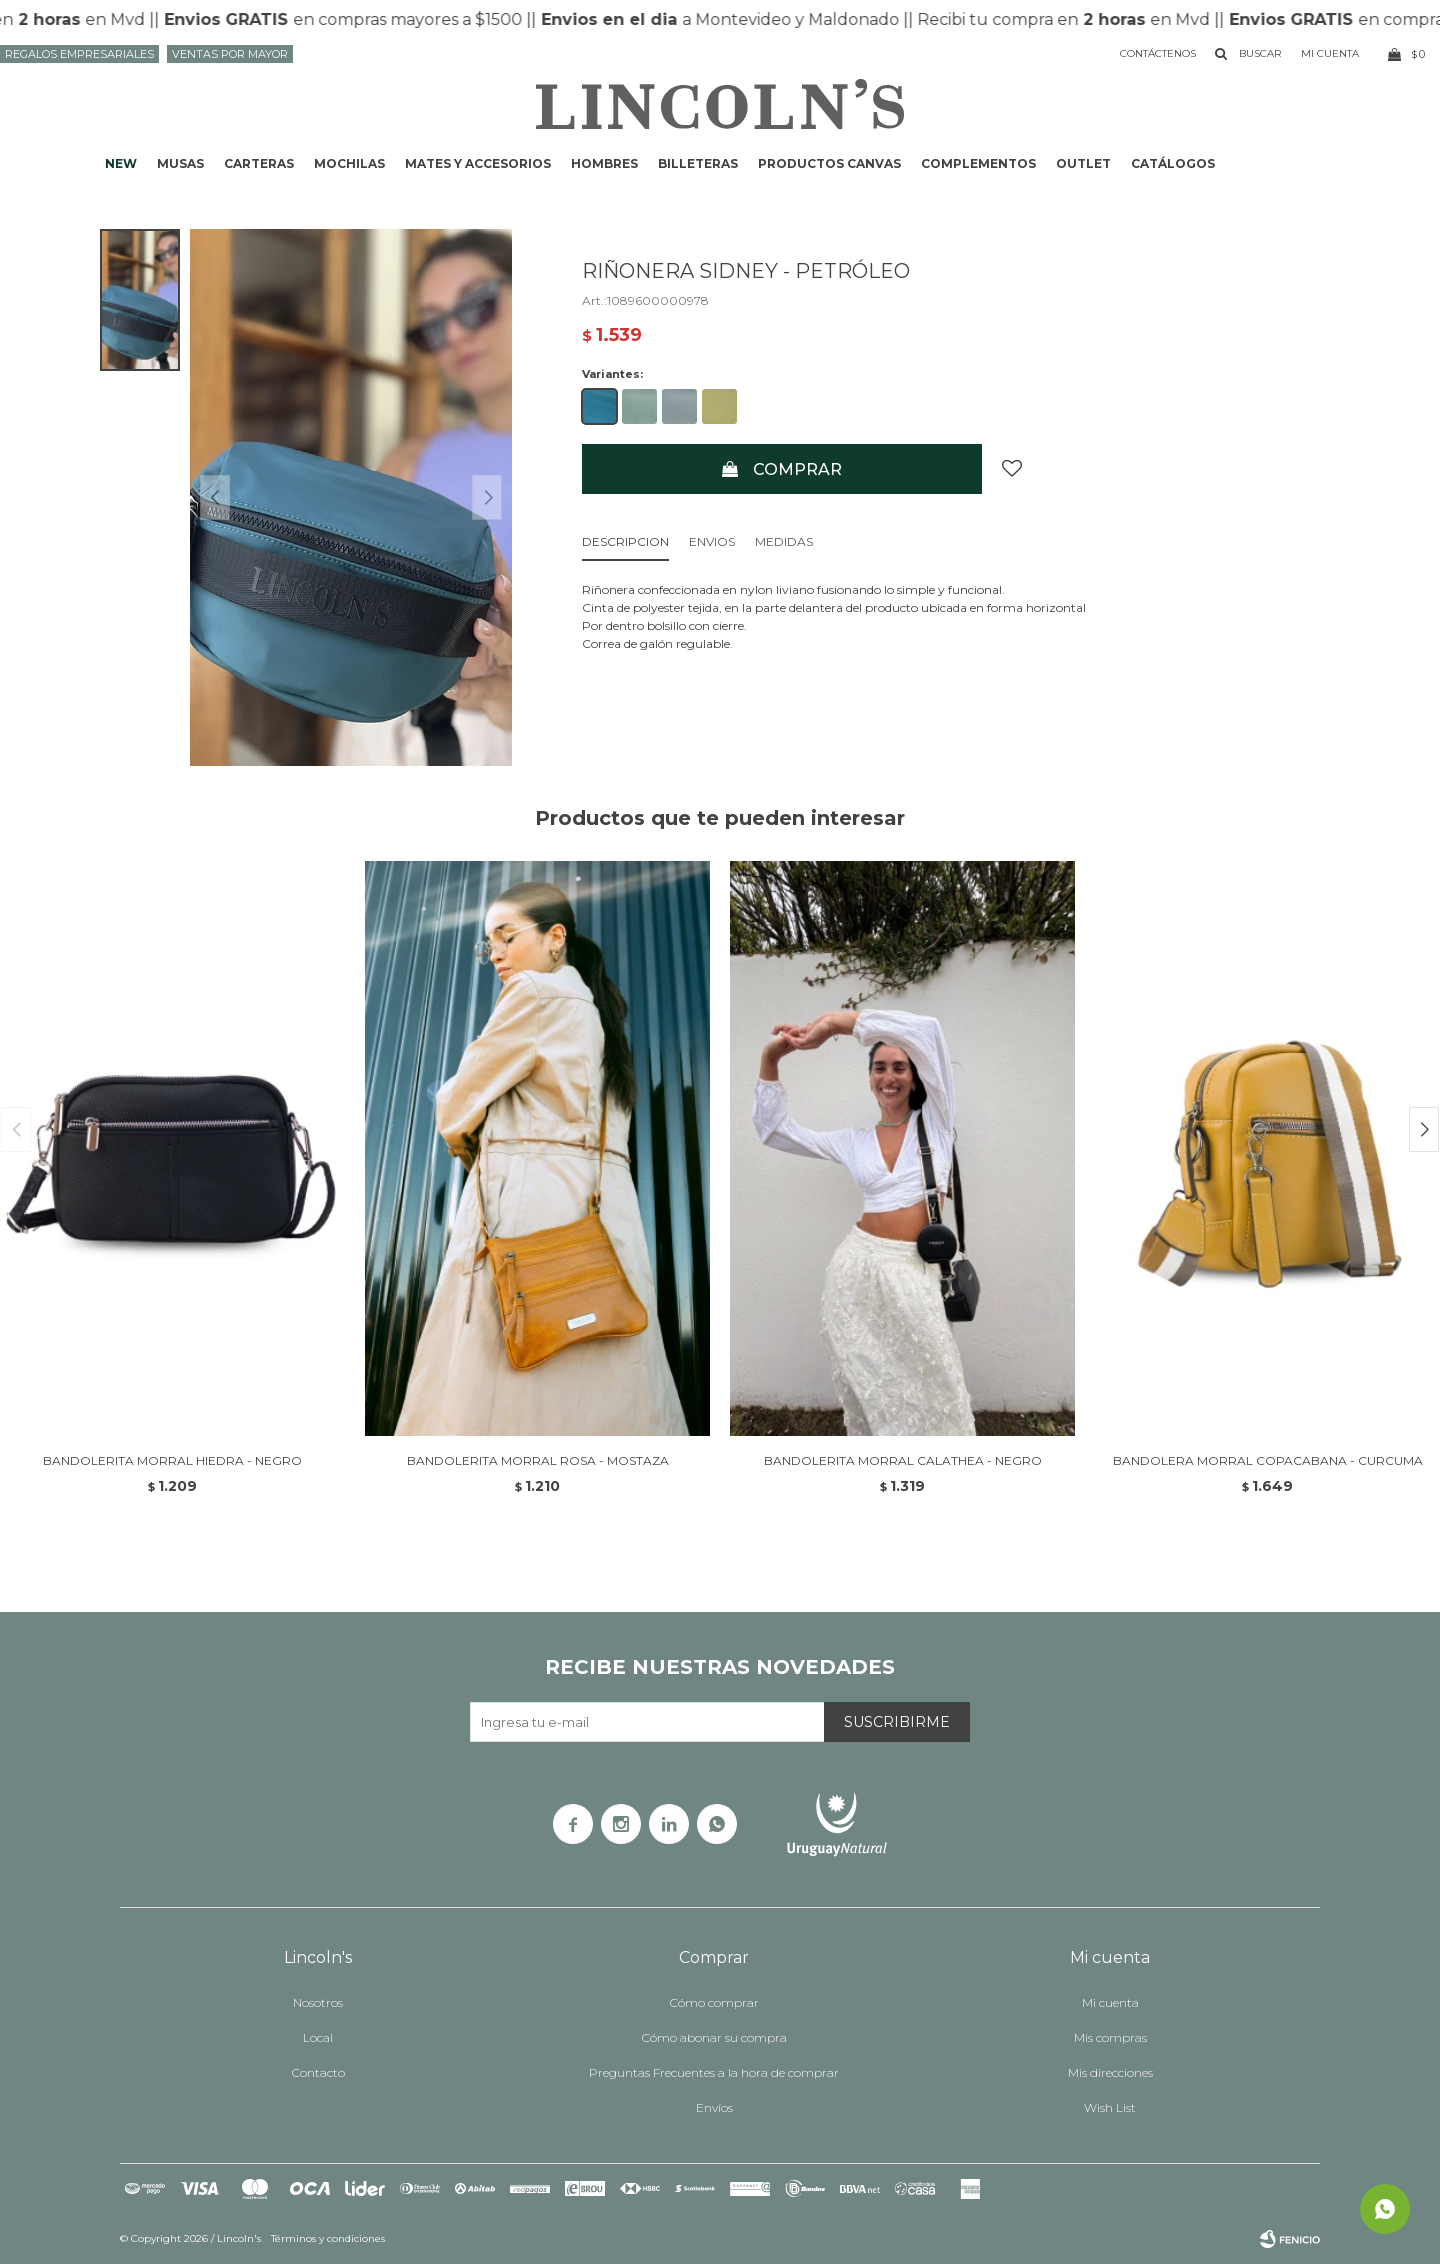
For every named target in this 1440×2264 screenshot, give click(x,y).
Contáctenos (1158, 53)
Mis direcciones (1110, 2072)
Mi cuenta (1110, 2002)
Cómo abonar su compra (714, 2037)
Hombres (604, 163)
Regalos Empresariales (79, 54)
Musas (180, 163)
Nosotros (318, 2002)
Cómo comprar (714, 2002)
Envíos (714, 2107)
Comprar (797, 469)
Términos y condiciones (328, 2238)
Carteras (259, 163)
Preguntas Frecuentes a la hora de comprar (714, 2072)
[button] (1424, 1129)
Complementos (978, 163)
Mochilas (349, 163)
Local (318, 2037)
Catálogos (1173, 163)
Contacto (318, 2072)
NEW (121, 163)
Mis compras (1110, 2037)
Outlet (1083, 163)
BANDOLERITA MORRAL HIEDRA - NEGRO (172, 1460)
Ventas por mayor (230, 54)
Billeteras (698, 163)
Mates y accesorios (478, 163)
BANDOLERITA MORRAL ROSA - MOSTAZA (538, 1460)
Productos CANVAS (829, 163)
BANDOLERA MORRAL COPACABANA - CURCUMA (1268, 1460)
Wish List (1110, 2107)
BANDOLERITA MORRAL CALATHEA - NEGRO (903, 1460)
